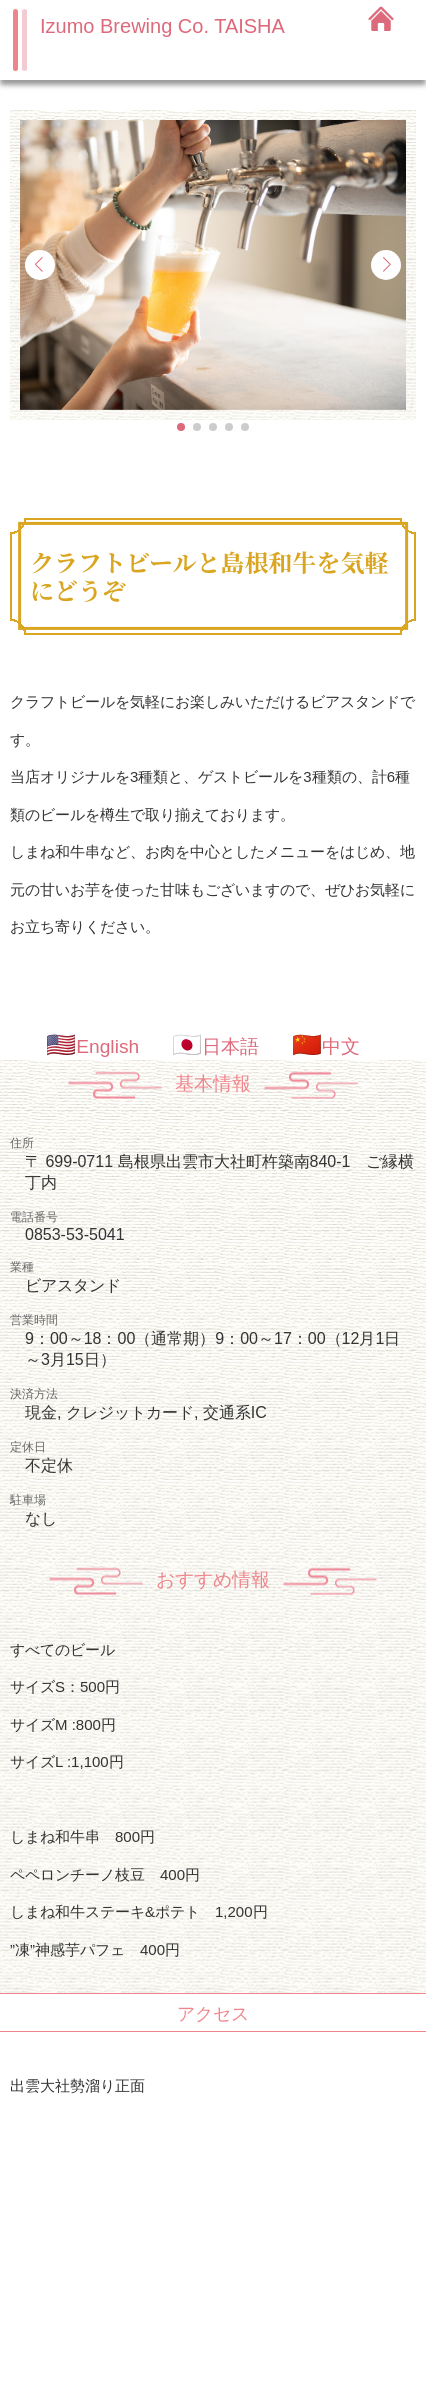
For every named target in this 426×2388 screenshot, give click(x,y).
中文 (341, 1046)
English (107, 1046)
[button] (181, 427)
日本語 (230, 1046)
